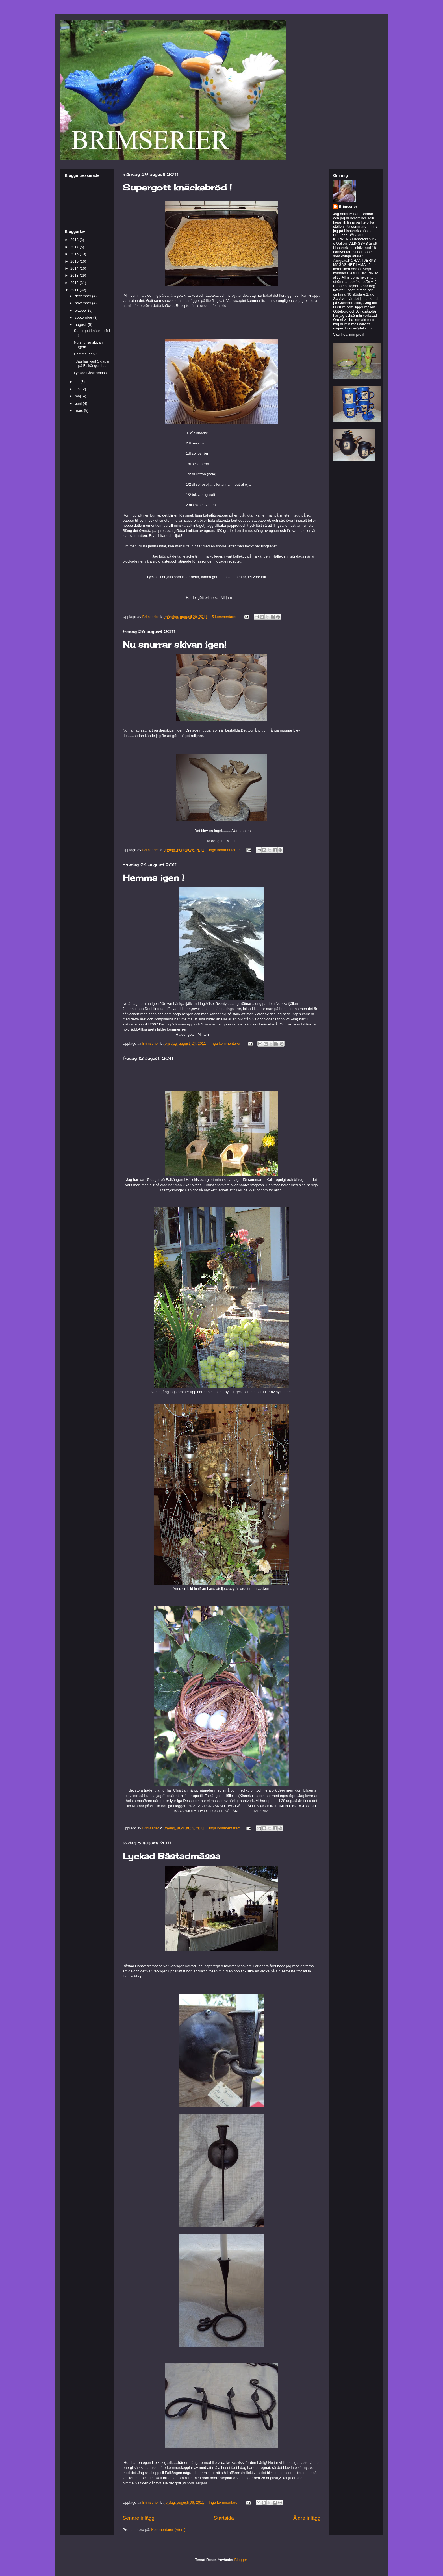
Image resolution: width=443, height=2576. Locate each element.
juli (78, 382)
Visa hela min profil (348, 334)
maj (78, 396)
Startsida (224, 2518)
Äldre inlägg (306, 2518)
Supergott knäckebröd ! (177, 187)
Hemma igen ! (153, 878)
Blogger (240, 2560)
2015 (75, 261)
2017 (75, 247)
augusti (81, 324)
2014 (75, 268)
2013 (75, 275)
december (83, 296)
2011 (75, 290)
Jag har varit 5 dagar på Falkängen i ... (91, 363)
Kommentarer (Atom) (168, 2529)
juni (78, 389)
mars (79, 410)
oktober (81, 310)
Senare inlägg (138, 2518)
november (83, 303)
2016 (75, 254)
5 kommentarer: (225, 617)
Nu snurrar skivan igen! (174, 644)
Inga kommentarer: (225, 850)
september (84, 317)
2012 (75, 283)
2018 (75, 240)
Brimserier (348, 206)
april (79, 403)
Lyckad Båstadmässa (171, 1856)
